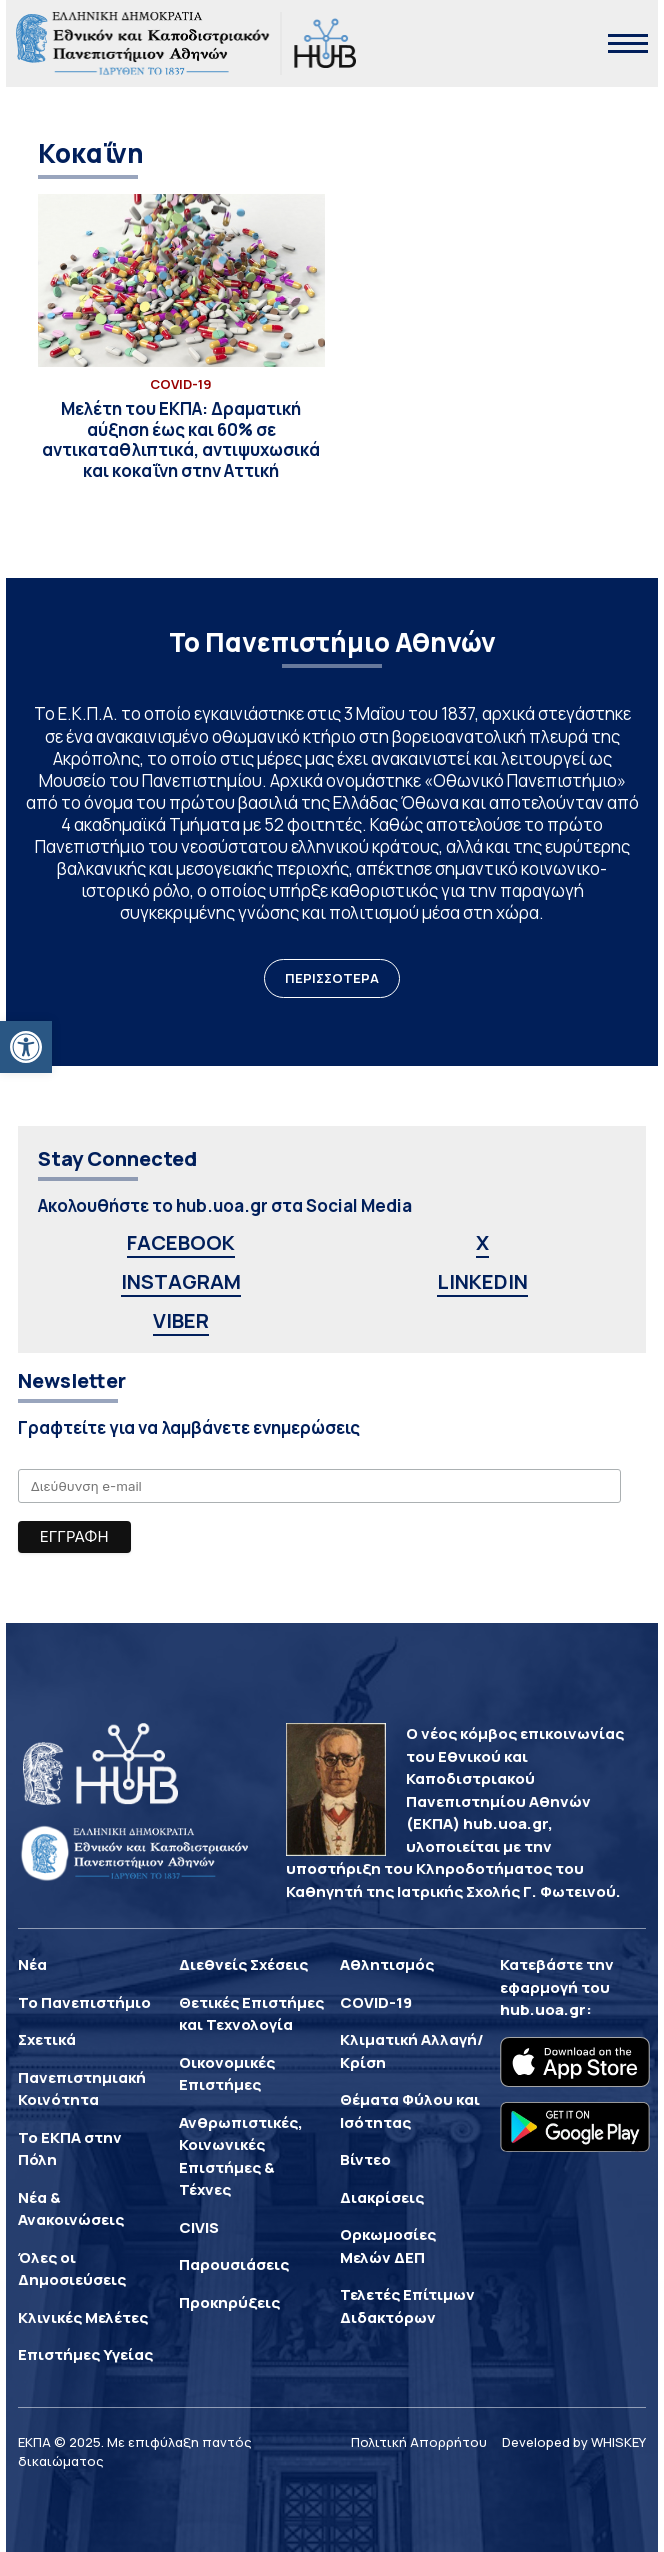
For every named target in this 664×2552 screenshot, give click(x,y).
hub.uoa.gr (543, 2009)
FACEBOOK (181, 1242)
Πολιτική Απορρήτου (419, 2442)
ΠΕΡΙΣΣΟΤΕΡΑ (332, 978)
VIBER (181, 1320)
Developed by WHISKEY (574, 2442)
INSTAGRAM (181, 1281)
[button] (26, 1047)
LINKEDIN (482, 1281)
